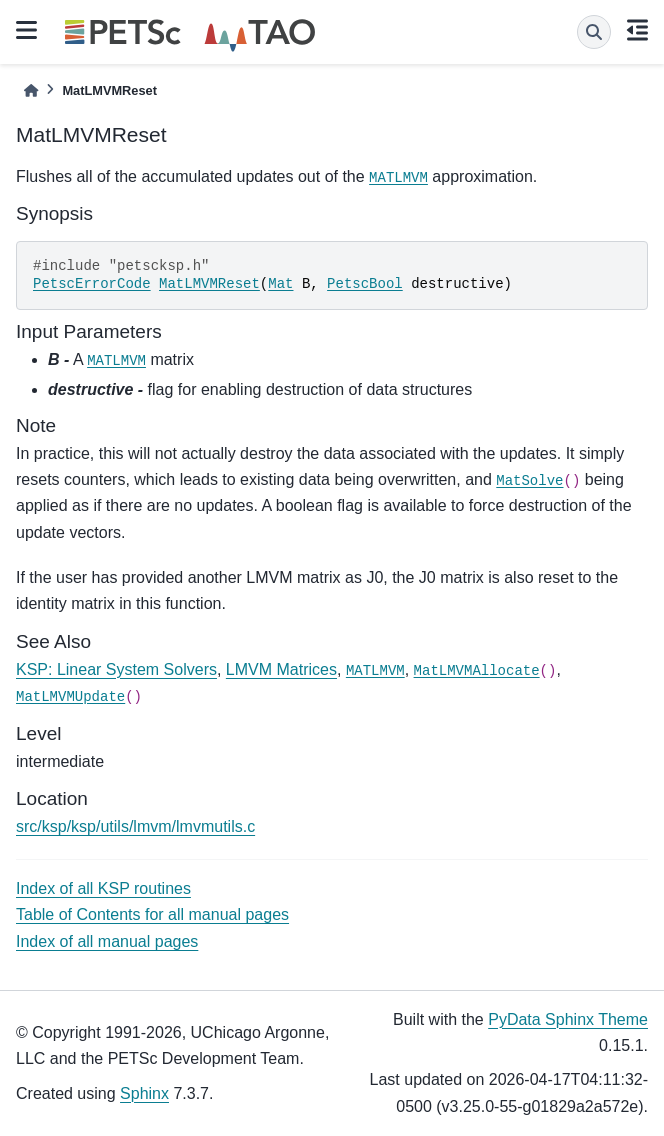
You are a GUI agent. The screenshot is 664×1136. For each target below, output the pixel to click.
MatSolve (529, 481)
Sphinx (144, 1093)
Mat (280, 284)
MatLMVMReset (209, 284)
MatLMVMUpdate (70, 697)
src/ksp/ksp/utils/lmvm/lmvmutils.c (135, 826)
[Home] (31, 90)
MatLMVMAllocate (477, 671)
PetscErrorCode (92, 284)
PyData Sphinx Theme (568, 1019)
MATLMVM (398, 178)
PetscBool (365, 284)
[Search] (594, 32)
